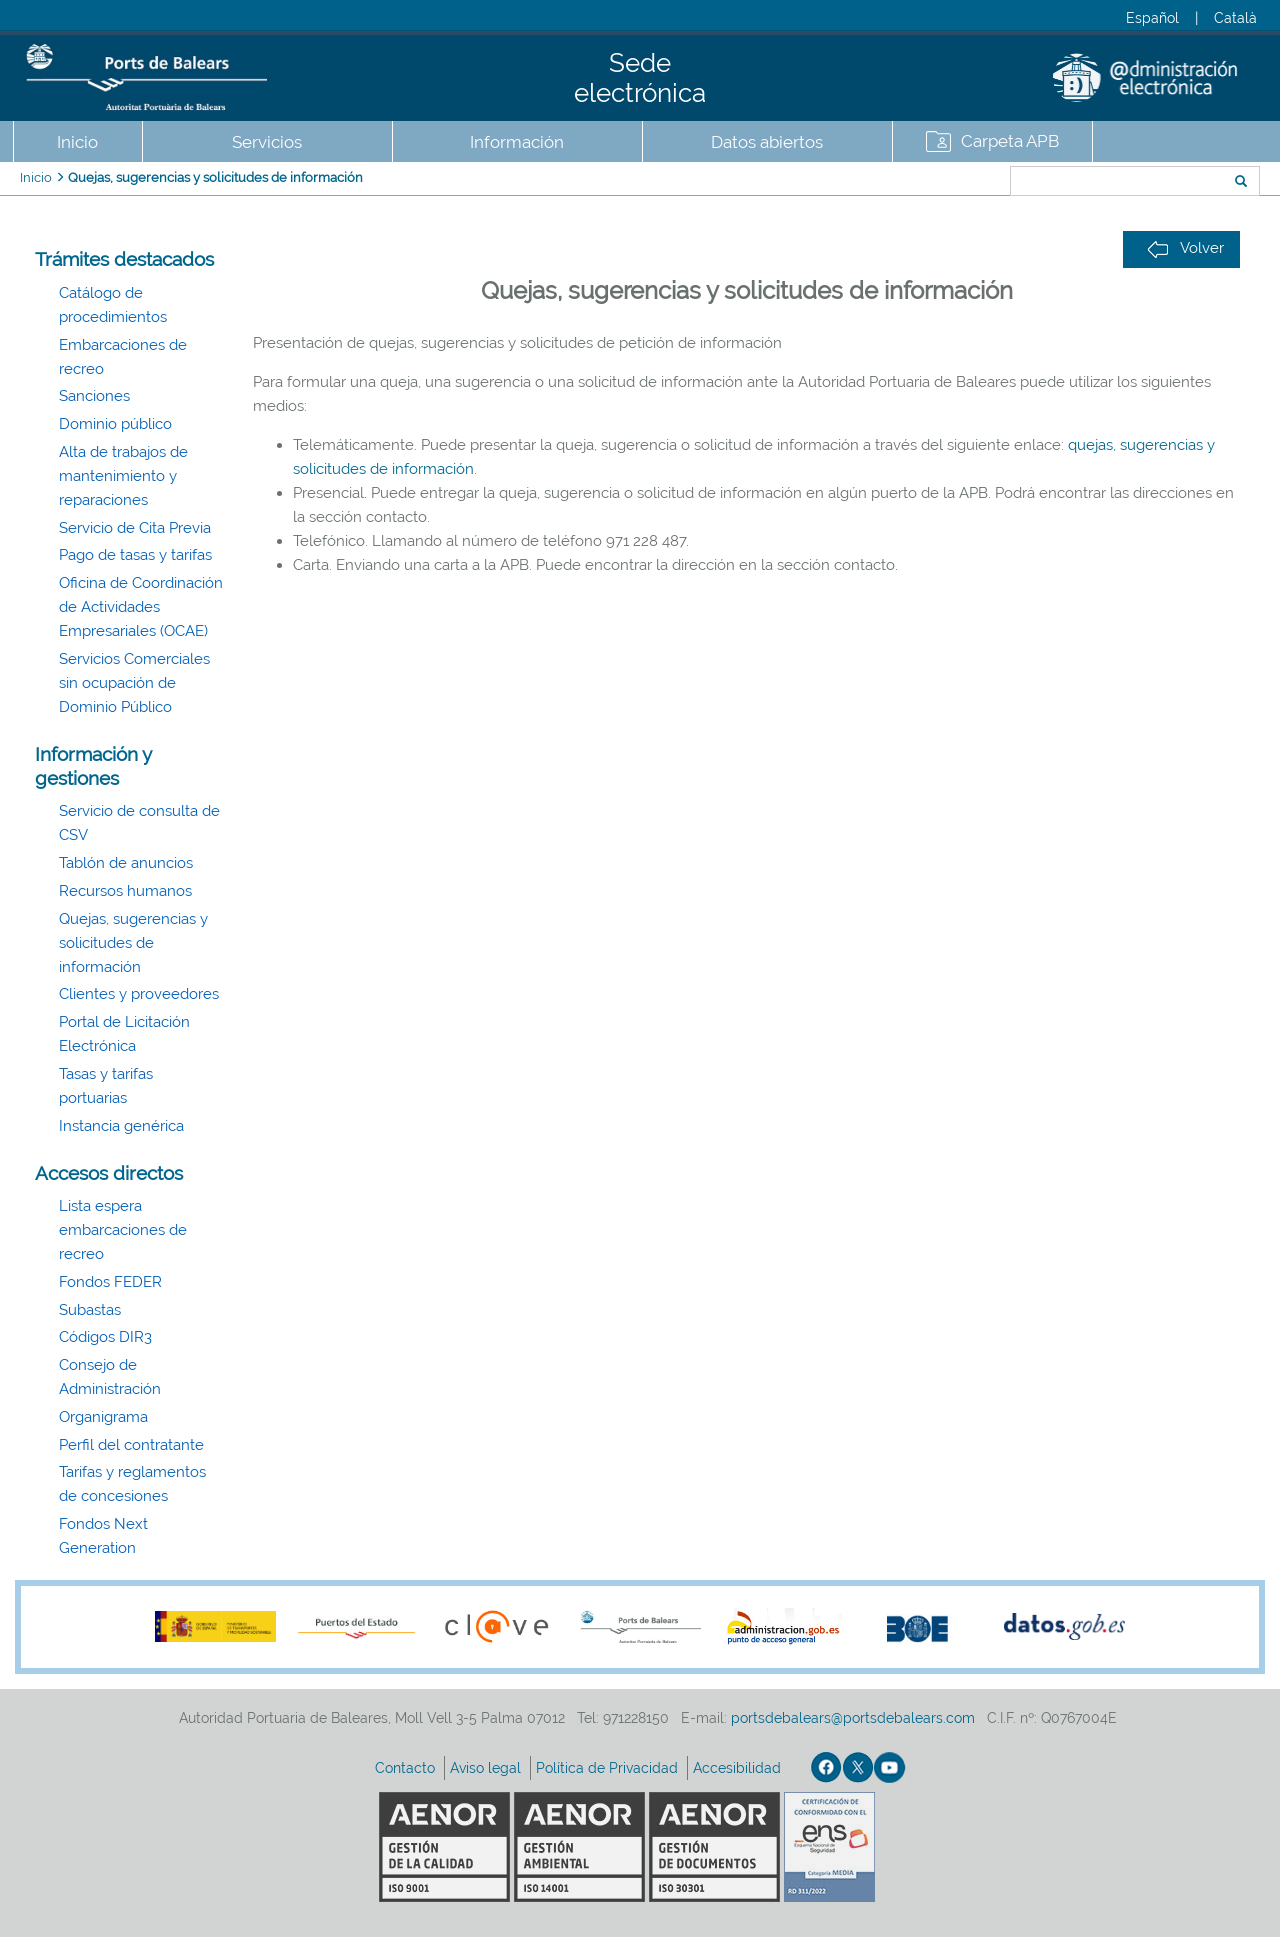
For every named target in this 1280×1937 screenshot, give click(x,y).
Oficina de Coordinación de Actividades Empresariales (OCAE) (141, 607)
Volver (1185, 248)
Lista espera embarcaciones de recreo (123, 1230)
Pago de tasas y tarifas (135, 555)
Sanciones (94, 396)
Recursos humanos (125, 891)
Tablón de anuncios (126, 863)
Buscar (943, 183)
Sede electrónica (640, 78)
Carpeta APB (1010, 141)
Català (1235, 18)
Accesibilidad (739, 1768)
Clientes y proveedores (139, 994)
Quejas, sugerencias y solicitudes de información (215, 177)
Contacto (407, 1768)
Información (517, 142)
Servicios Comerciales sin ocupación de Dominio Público (134, 683)
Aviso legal (487, 1768)
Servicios (267, 142)
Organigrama (103, 1417)
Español (1152, 18)
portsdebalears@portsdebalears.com (853, 1718)
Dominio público (115, 424)
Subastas (90, 1310)
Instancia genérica (121, 1126)
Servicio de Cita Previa (135, 528)
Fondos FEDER (110, 1282)
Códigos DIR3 (105, 1337)
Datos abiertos (767, 142)
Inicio (77, 142)
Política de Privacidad (609, 1768)
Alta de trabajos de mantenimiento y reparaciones (123, 476)
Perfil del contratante (131, 1445)
